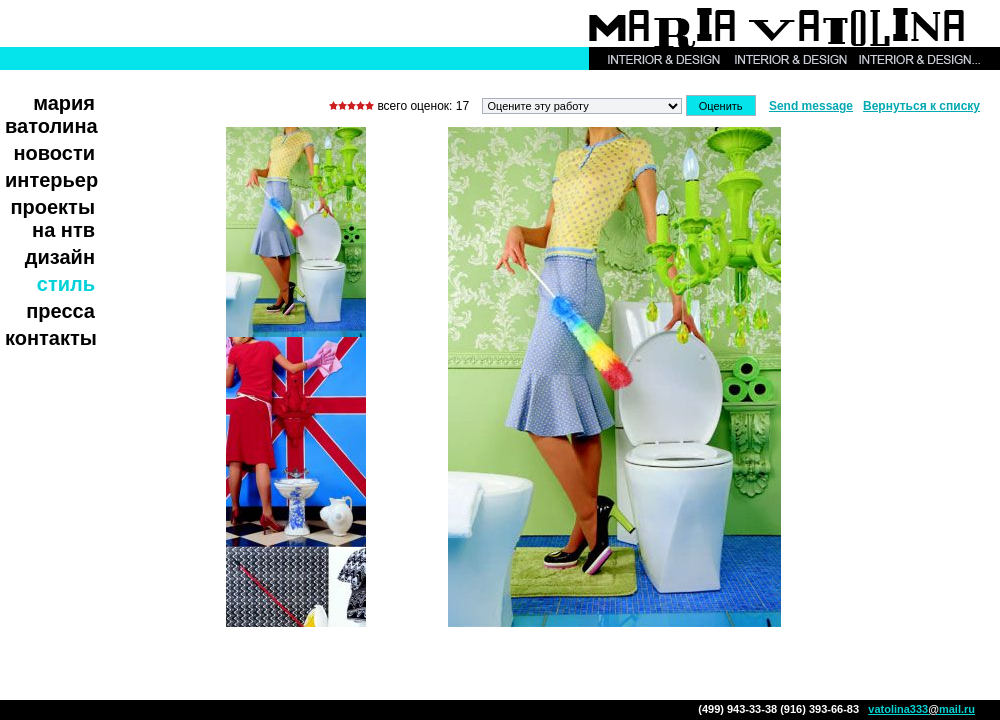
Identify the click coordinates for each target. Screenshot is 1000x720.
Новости (55, 153)
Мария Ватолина (51, 114)
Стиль (66, 284)
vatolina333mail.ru (921, 709)
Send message (811, 106)
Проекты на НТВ (52, 218)
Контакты (51, 338)
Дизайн (60, 257)
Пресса (60, 311)
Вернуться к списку (921, 106)
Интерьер (51, 180)
